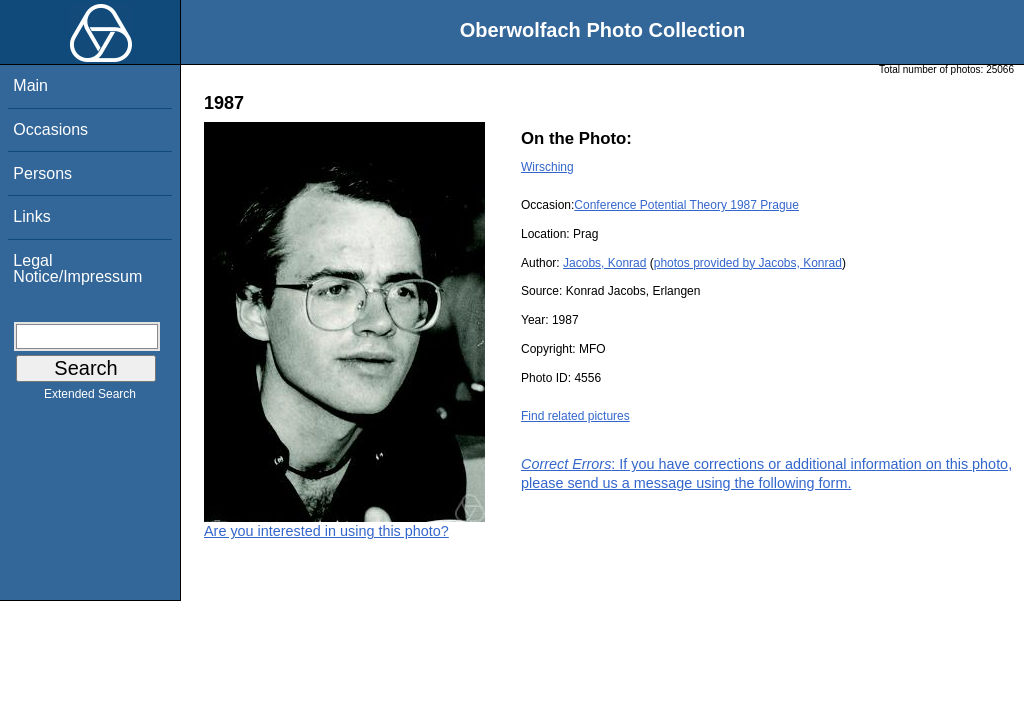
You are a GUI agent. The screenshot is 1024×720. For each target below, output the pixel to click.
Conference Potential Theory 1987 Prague (686, 205)
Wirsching (547, 167)
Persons (42, 173)
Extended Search (90, 398)
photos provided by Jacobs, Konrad (748, 263)
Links (31, 216)
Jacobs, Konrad (604, 263)
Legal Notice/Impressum (77, 268)
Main (30, 85)
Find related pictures (575, 416)
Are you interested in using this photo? (326, 531)
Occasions (50, 129)
